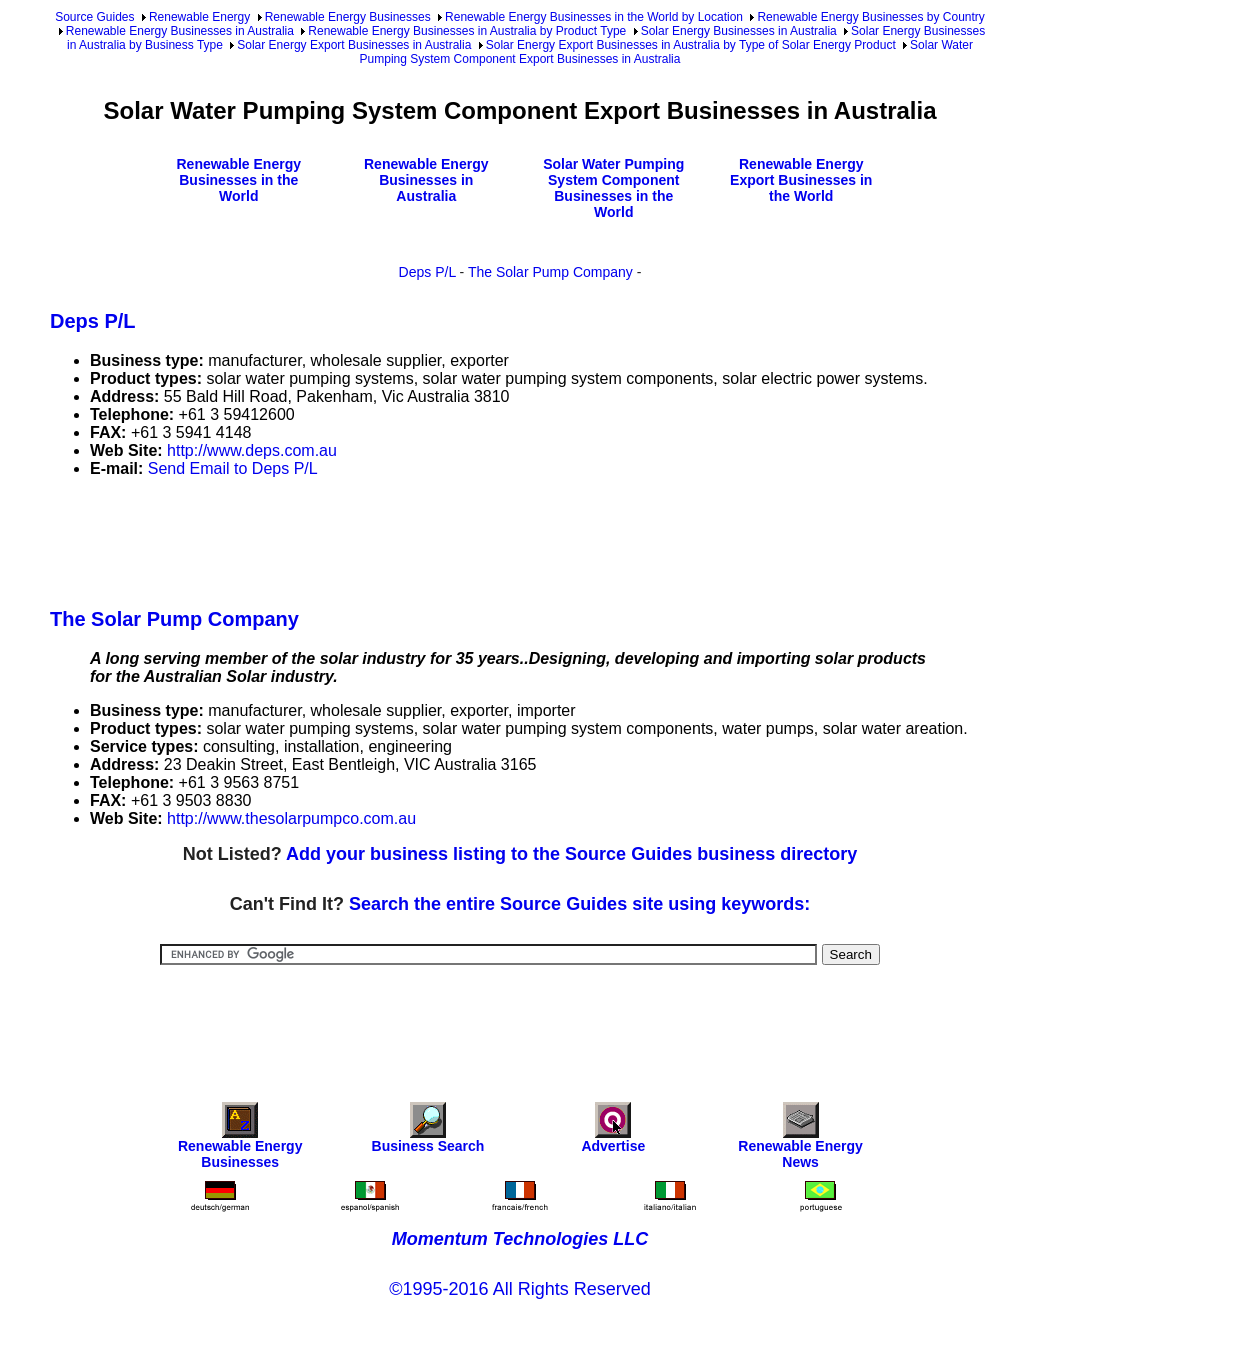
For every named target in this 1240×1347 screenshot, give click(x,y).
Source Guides (94, 17)
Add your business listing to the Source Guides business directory (571, 854)
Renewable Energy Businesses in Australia (180, 31)
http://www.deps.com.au (252, 450)
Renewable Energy (199, 17)
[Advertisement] (414, 539)
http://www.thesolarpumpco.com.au (291, 818)
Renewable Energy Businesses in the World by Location (594, 17)
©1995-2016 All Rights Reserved (519, 1289)
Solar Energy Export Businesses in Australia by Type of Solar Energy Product (691, 45)
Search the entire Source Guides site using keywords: (579, 904)
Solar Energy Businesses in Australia (739, 31)
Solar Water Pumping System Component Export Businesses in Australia (666, 52)
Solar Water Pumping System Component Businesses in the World (613, 188)
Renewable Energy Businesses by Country (870, 17)
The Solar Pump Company (550, 272)
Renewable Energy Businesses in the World (239, 180)
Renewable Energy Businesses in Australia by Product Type (467, 31)
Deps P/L (427, 272)
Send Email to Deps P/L (233, 468)
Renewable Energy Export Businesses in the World (801, 180)
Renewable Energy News (800, 1140)
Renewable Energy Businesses (348, 17)
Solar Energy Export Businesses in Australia (354, 45)
